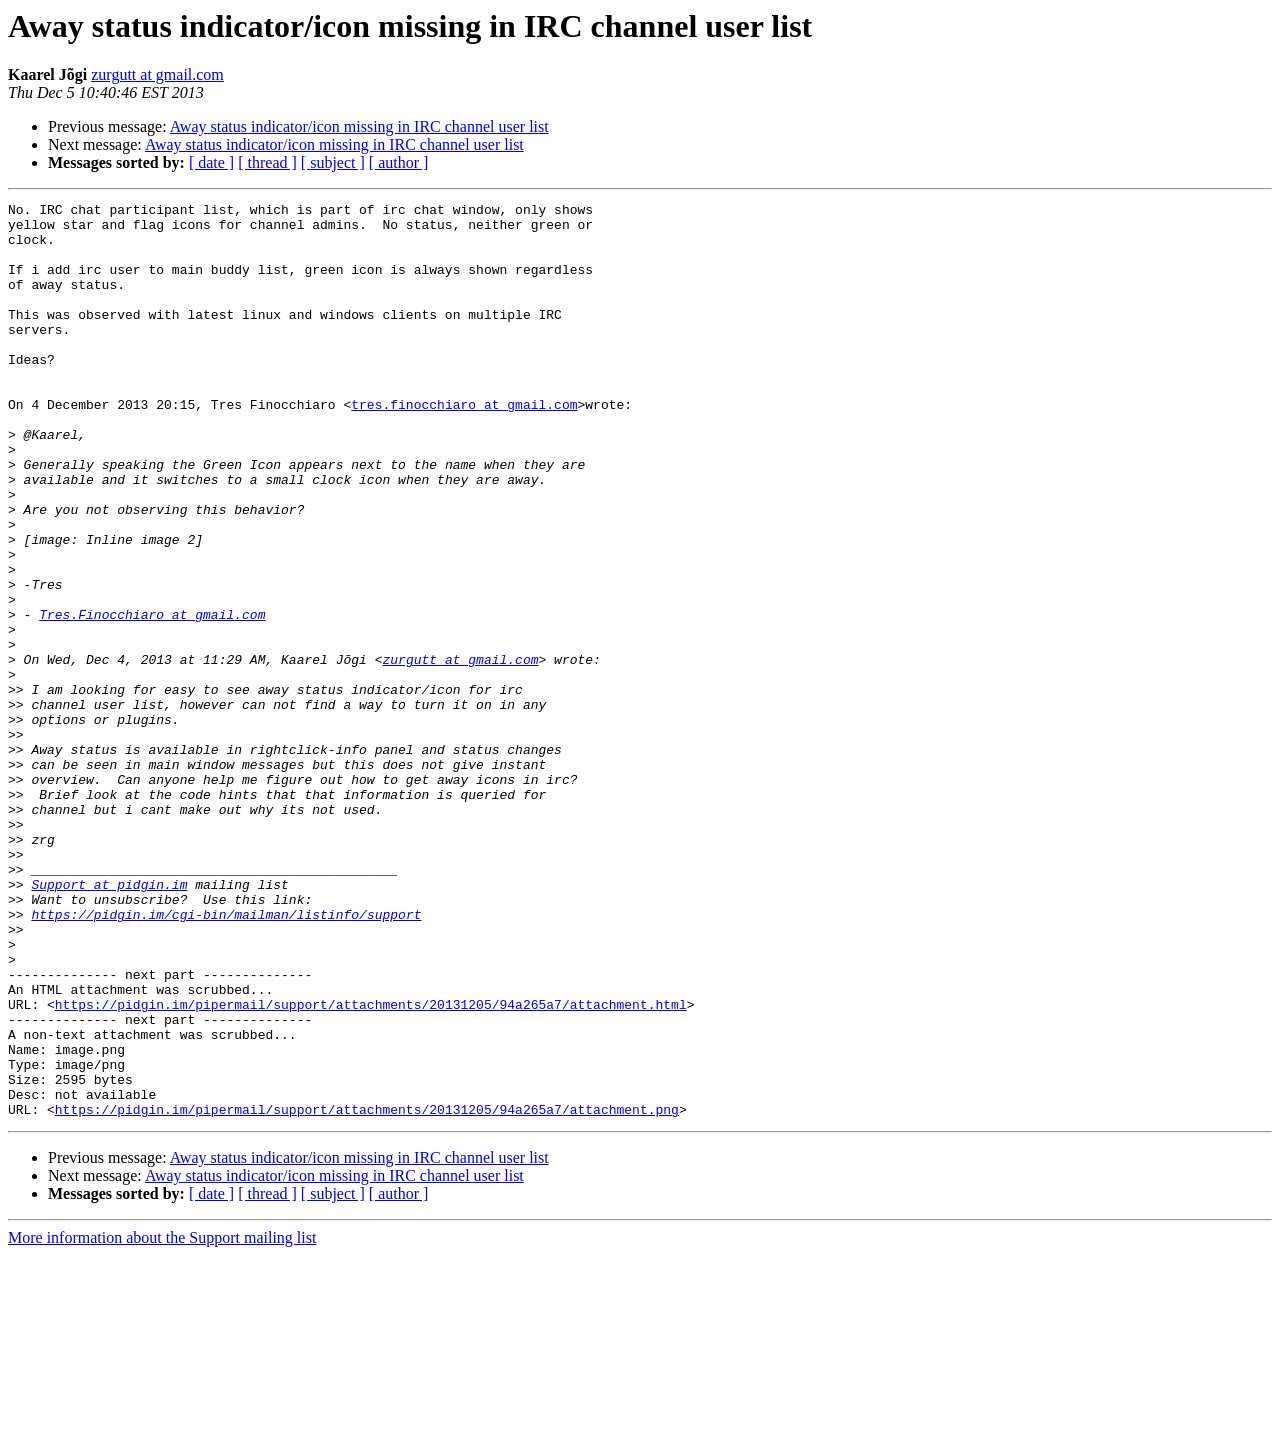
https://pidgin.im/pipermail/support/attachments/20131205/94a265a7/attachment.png (367, 1292)
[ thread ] (267, 162)
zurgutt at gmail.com (157, 74)
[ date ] (211, 162)
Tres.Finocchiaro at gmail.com (152, 698)
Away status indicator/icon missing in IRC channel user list (359, 126)
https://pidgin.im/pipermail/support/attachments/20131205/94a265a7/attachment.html (371, 1166)
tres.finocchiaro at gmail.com (464, 446)
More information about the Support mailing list (162, 1420)
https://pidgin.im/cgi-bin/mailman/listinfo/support (226, 1058)
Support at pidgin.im (109, 1022)
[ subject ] (333, 162)
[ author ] (399, 162)
